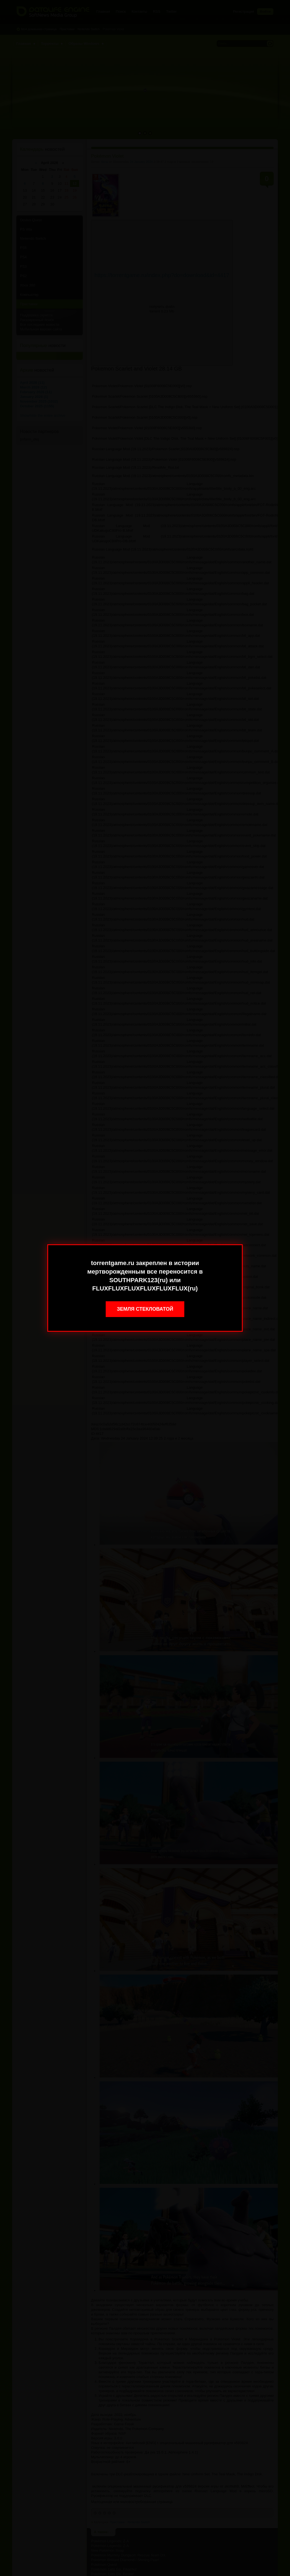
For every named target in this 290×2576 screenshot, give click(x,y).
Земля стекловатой (145, 1309)
